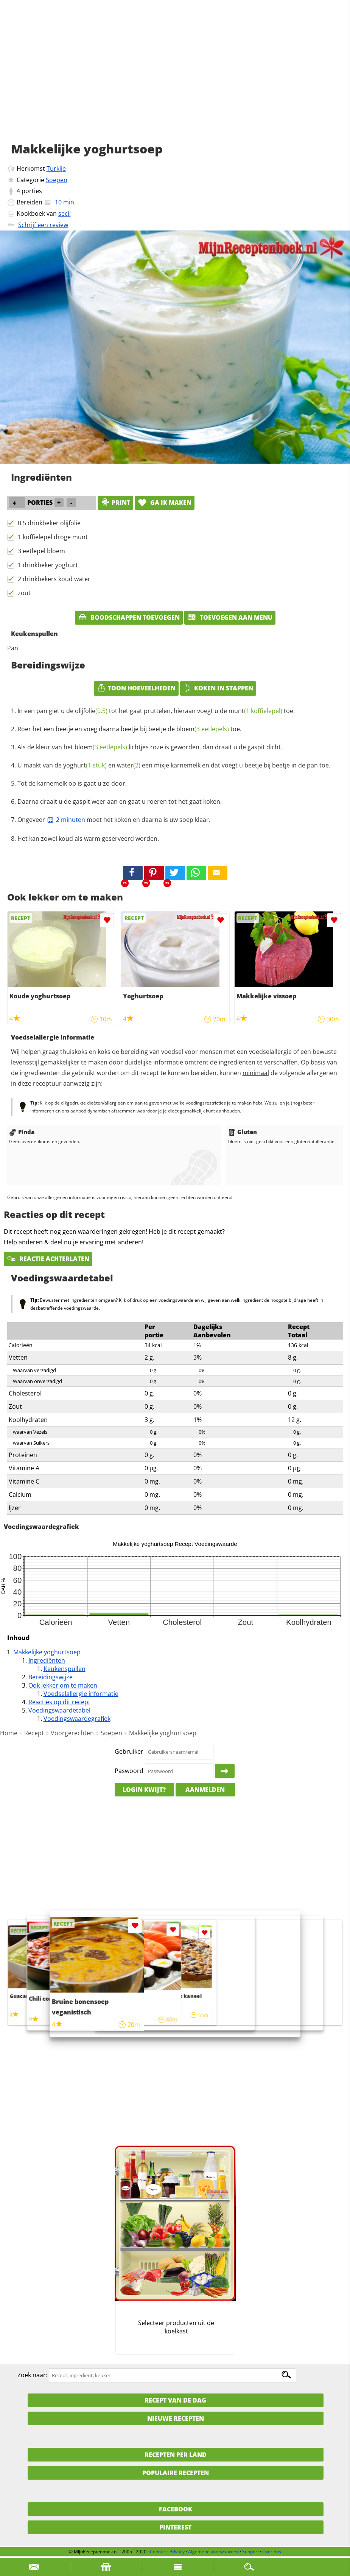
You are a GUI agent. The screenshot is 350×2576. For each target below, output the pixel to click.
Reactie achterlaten (48, 1259)
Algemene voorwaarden (213, 2551)
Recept (34, 1733)
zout (24, 593)
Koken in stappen (218, 688)
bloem (202, 729)
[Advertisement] (175, 79)
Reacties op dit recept (59, 1702)
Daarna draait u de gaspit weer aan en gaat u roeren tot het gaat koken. (119, 801)
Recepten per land (176, 2455)
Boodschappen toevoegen (129, 617)
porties (32, 191)
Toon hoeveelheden (136, 688)
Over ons (271, 2551)
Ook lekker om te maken (62, 1685)
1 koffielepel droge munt (53, 537)
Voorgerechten (72, 1733)
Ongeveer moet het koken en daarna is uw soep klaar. (113, 819)
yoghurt (85, 765)
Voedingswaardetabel (59, 1710)
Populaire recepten (175, 2473)
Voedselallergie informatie (81, 1693)
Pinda (21, 1132)
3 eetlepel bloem (41, 551)
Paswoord (129, 1771)
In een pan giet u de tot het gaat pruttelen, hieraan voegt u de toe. (156, 711)
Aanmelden (205, 1789)
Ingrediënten (46, 1660)
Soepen (56, 180)
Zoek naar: (32, 2375)
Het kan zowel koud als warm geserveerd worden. (88, 838)
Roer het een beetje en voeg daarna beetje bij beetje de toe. (129, 729)
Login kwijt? (144, 1789)
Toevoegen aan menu (229, 617)
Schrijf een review (43, 225)
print (115, 502)
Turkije (56, 168)
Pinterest (175, 2527)
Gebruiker (129, 1751)
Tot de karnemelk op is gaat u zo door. (72, 783)
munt (255, 711)
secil (64, 213)
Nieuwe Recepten (175, 2418)
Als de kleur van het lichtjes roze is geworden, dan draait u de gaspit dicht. (149, 747)
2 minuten (66, 819)
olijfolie (91, 711)
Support (250, 2551)
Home (8, 1733)
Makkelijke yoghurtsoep (47, 1652)
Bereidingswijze (50, 1677)
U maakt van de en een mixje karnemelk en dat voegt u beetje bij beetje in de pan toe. (173, 765)
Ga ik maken (164, 502)
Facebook (175, 2509)
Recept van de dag (175, 2400)
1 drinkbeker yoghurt (48, 565)
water (128, 765)
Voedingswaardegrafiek (77, 1718)
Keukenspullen (65, 1669)
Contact (158, 2551)
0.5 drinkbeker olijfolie (49, 523)
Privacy (177, 2551)
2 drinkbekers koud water (54, 579)
